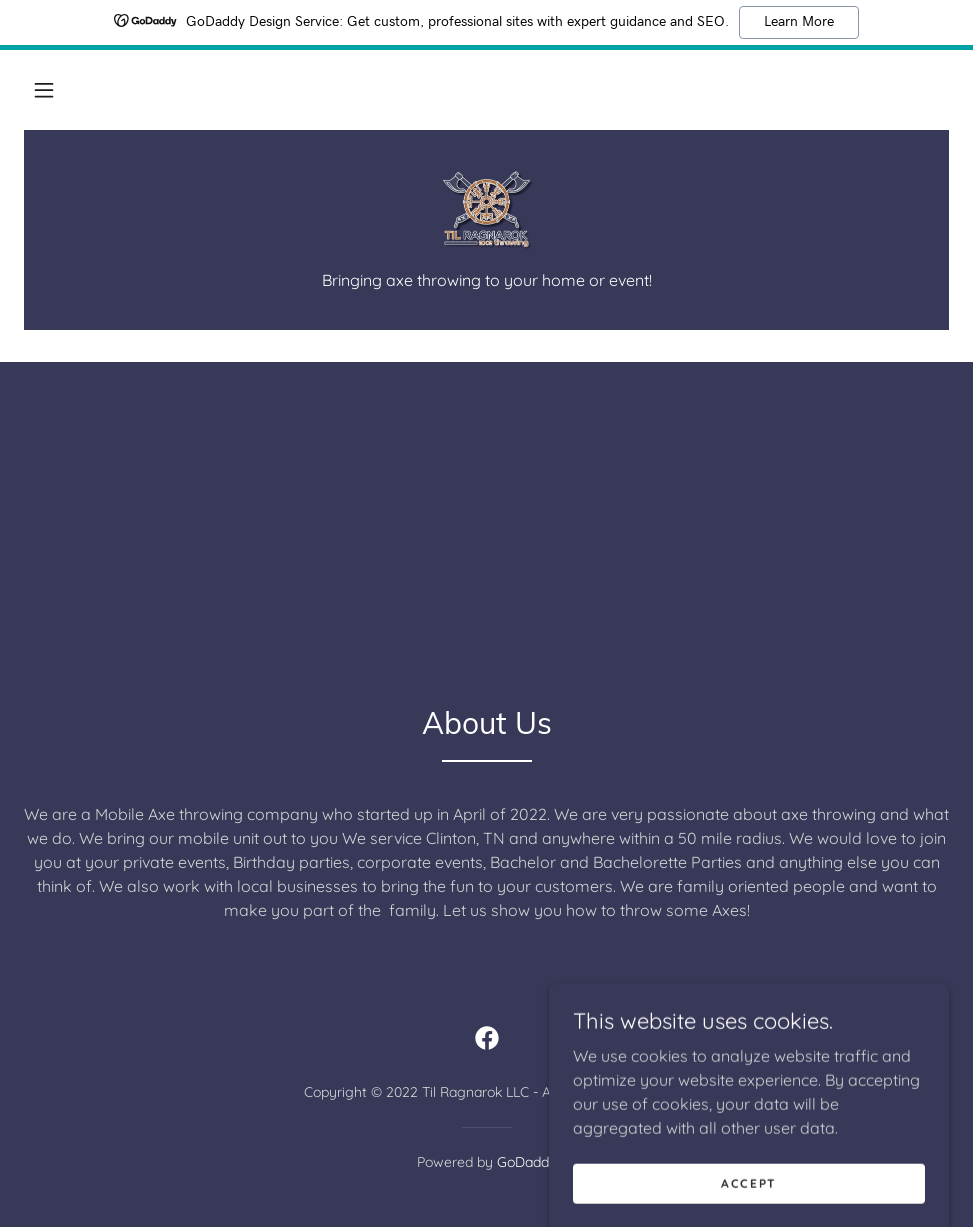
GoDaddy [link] (527, 1162)
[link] (486, 210)
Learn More (799, 22)
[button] (44, 90)
